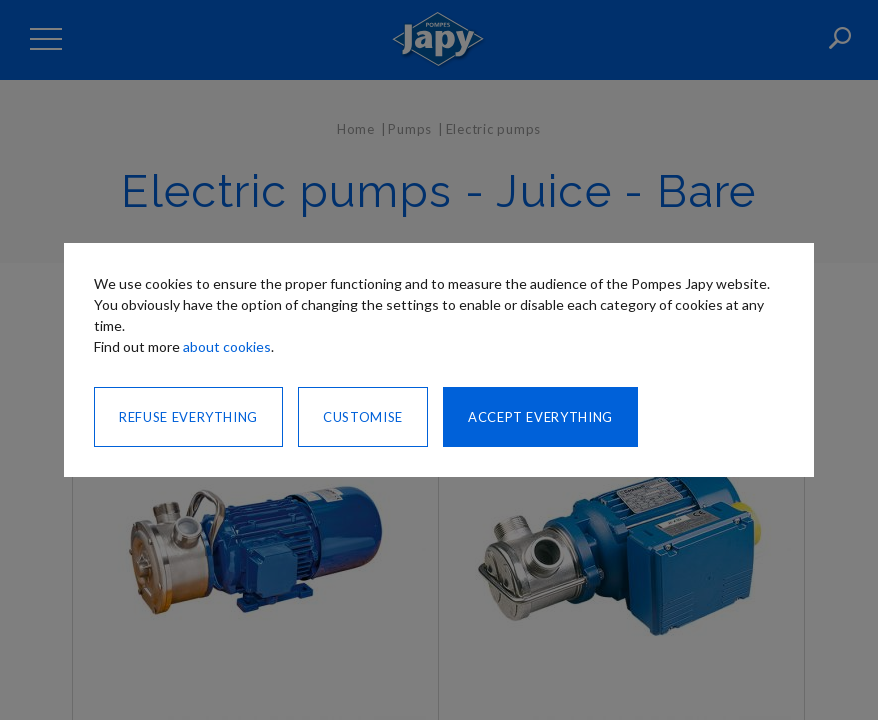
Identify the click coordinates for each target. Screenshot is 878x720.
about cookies (227, 346)
